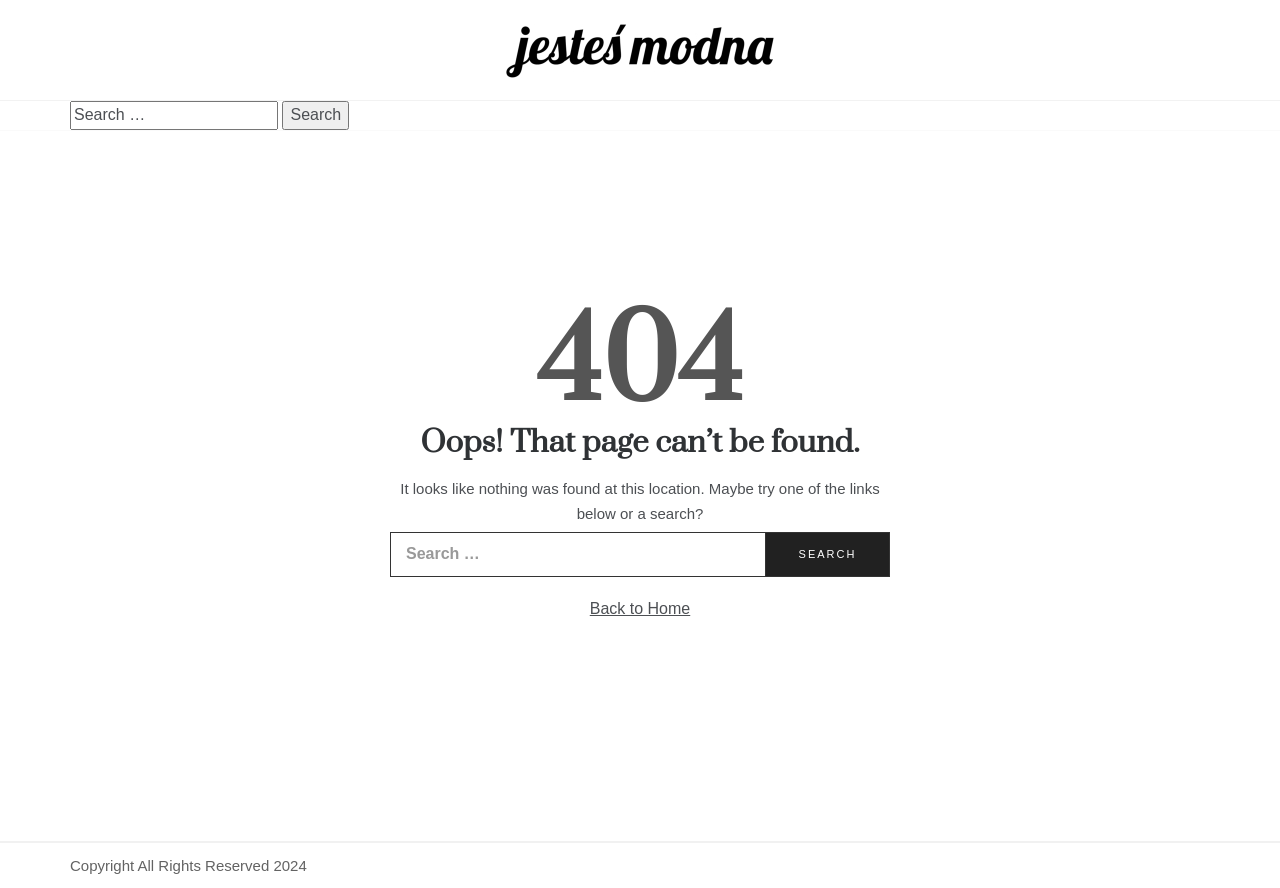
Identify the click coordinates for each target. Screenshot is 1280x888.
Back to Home (640, 608)
